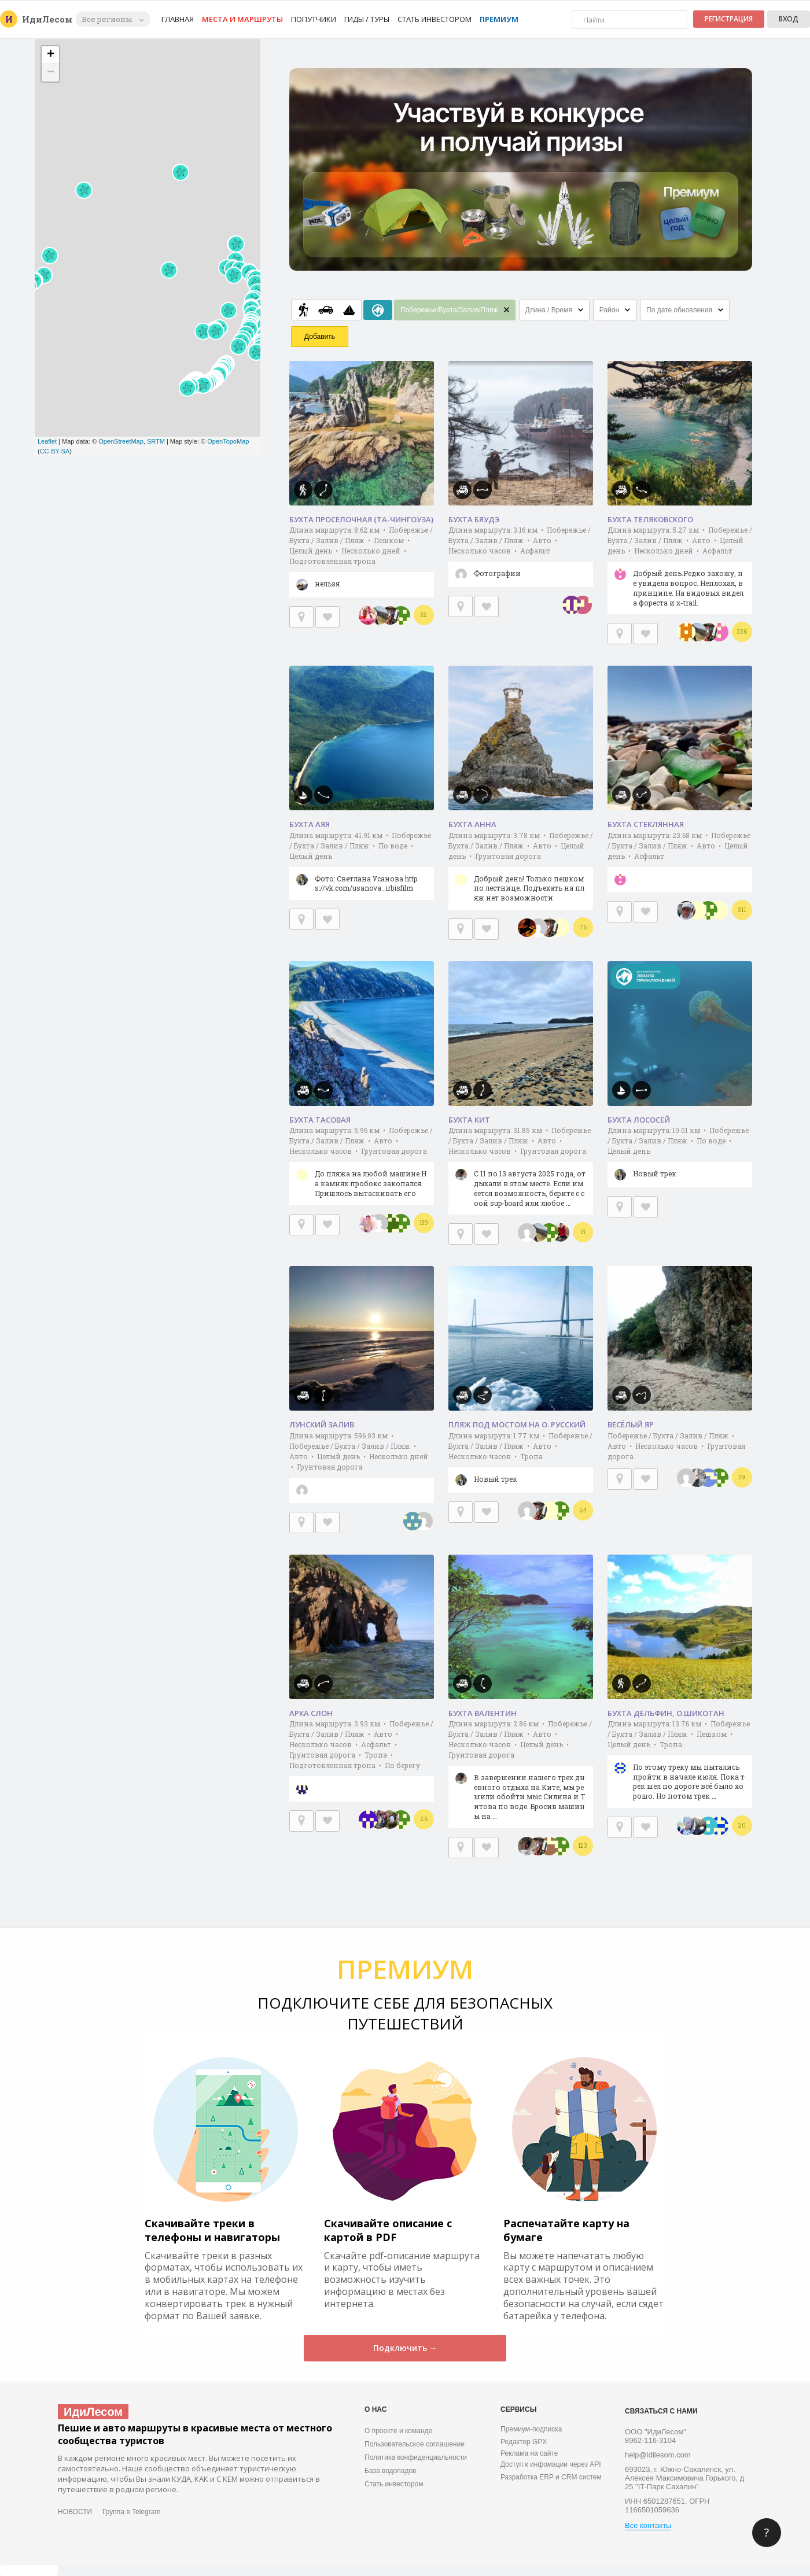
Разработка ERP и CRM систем (551, 2477)
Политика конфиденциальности (416, 2457)
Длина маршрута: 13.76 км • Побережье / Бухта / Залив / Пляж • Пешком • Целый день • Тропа (680, 1763)
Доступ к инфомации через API (550, 2464)
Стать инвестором (434, 19)
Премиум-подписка (531, 2429)
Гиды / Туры (366, 19)
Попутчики (313, 19)
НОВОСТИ (75, 2512)
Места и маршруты (242, 19)
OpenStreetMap (120, 441)
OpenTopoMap (228, 441)
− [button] (50, 73)
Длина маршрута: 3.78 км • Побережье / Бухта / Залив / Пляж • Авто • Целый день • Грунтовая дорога (520, 870)
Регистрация (729, 19)
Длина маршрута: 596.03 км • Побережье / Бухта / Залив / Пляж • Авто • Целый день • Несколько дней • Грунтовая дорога (361, 1467)
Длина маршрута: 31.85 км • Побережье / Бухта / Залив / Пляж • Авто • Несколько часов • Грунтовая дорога (520, 1170)
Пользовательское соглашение (415, 2444)
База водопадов (390, 2471)
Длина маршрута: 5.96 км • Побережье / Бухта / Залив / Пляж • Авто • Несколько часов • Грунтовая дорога (361, 1165)
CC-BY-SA (55, 451)
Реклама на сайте (529, 2453)
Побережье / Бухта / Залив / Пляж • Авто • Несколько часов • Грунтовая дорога (676, 1446)
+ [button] (50, 55)
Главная (177, 19)
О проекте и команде (398, 2431)
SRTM (156, 441)
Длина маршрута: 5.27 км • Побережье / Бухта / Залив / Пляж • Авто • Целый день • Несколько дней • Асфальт (680, 569)
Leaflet (47, 441)
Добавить (319, 337)
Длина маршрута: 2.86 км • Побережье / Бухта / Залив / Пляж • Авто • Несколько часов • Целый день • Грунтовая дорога (520, 1773)
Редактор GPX (523, 2442)
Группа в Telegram (131, 2512)
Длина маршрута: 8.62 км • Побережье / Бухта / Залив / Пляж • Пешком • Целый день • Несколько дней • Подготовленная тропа (361, 561)
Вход (788, 19)
